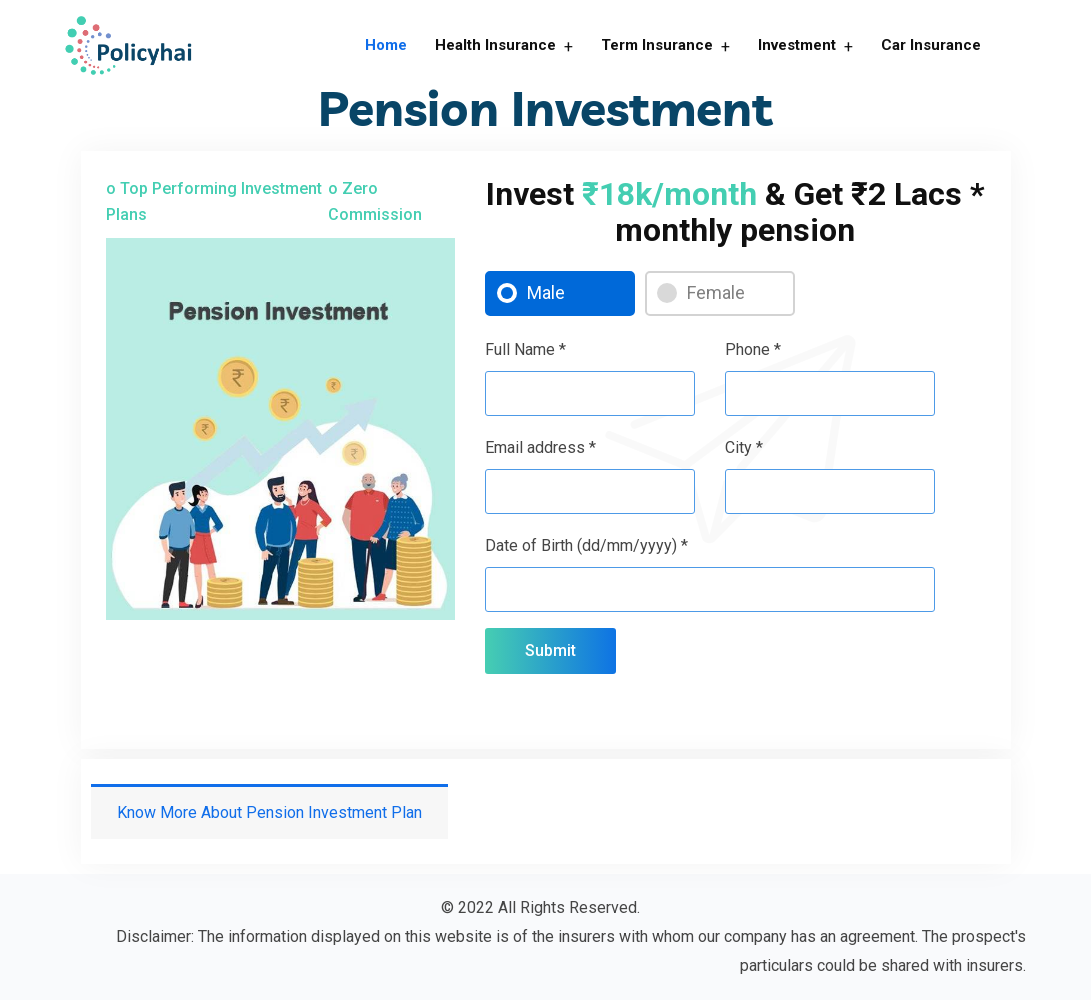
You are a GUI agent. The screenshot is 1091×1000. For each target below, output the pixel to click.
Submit (550, 650)
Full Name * (525, 349)
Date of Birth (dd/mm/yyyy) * (586, 545)
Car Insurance (931, 45)
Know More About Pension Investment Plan (269, 812)
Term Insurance (657, 45)
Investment (797, 45)
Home (386, 45)
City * (744, 447)
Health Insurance (495, 45)
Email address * (540, 447)
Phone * (753, 349)
